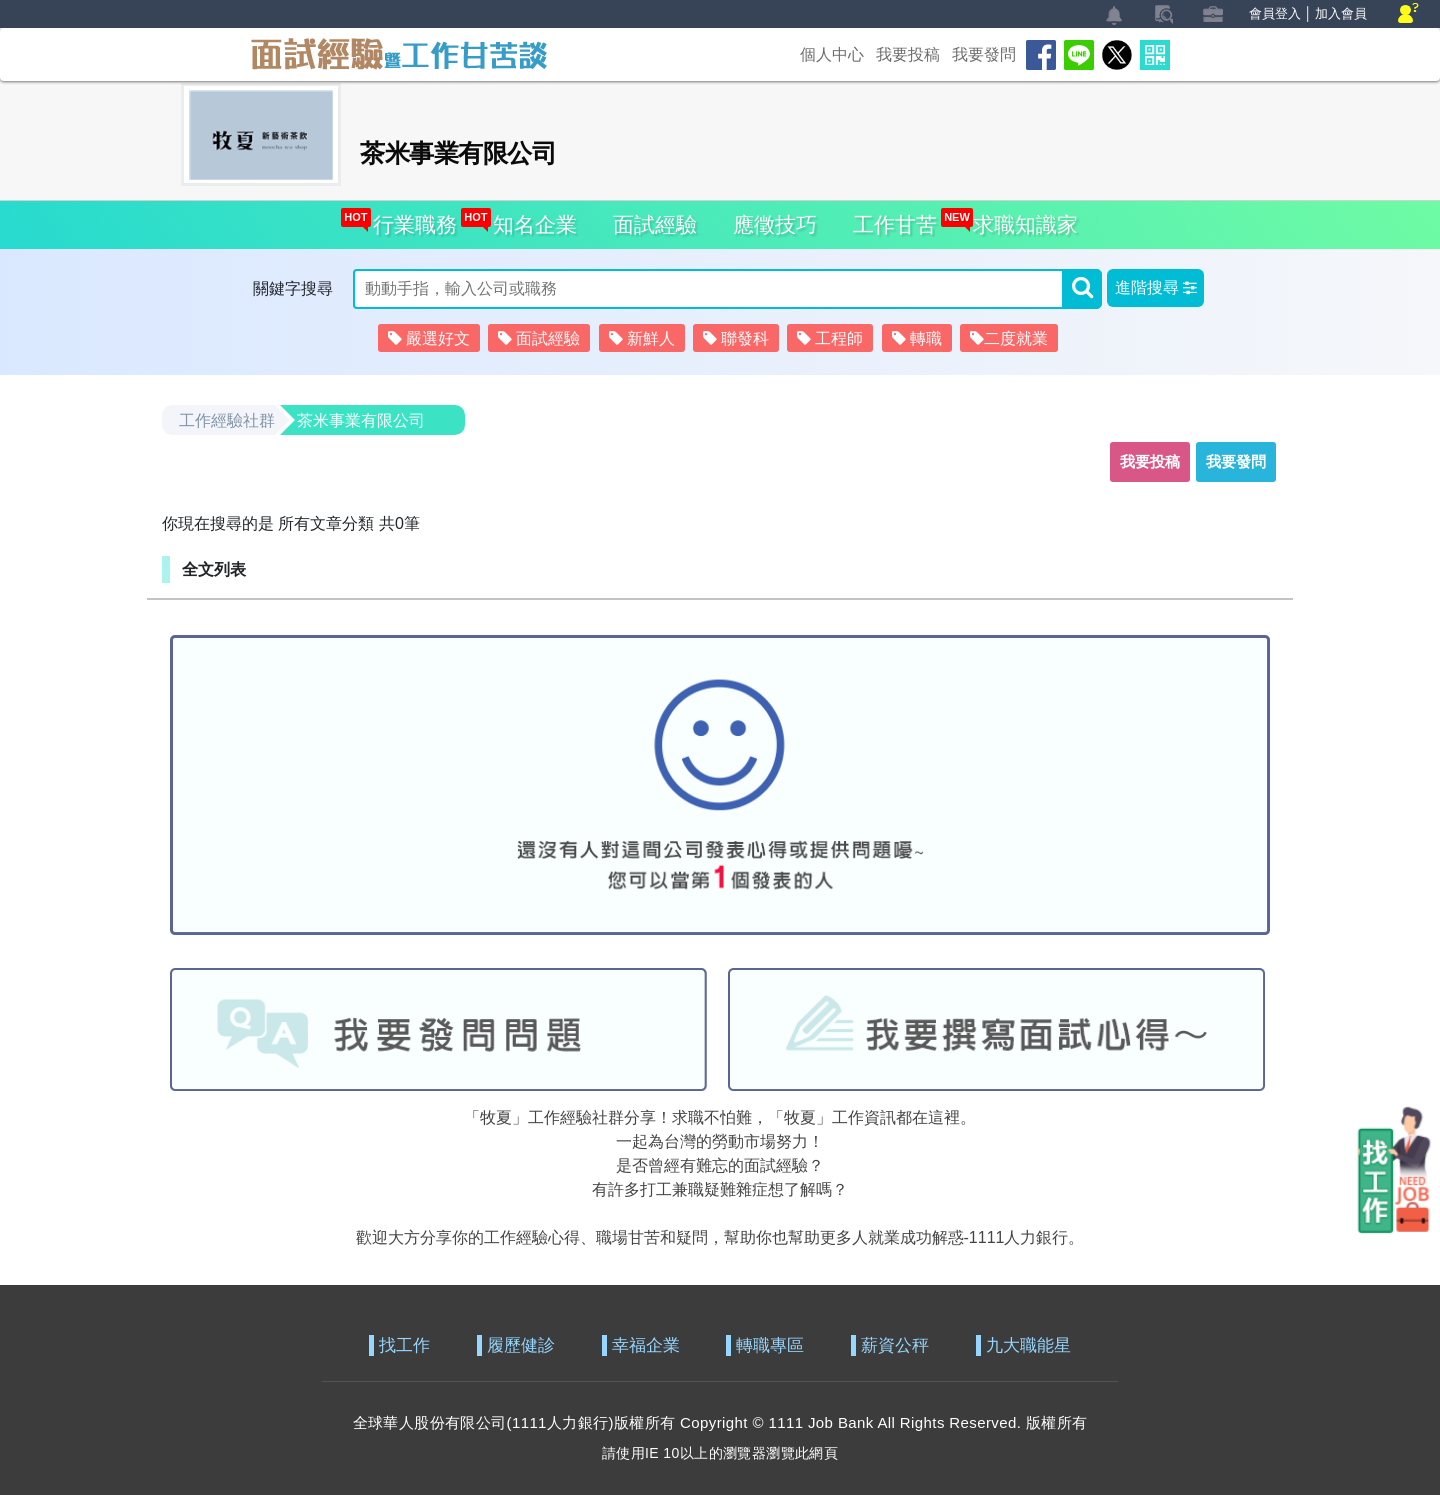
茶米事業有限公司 (361, 420)
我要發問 (984, 54)
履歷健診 (521, 1345)
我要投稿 (908, 54)
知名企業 (529, 218)
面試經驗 (655, 224)
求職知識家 (1020, 218)
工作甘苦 (895, 224)
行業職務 (409, 218)
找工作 (404, 1345)
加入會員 (1341, 13)
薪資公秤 (895, 1345)
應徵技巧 (775, 224)
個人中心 (832, 54)
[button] (1155, 288)
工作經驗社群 (227, 420)
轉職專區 (770, 1345)
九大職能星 (1028, 1345)
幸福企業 (646, 1345)
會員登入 (1275, 13)
